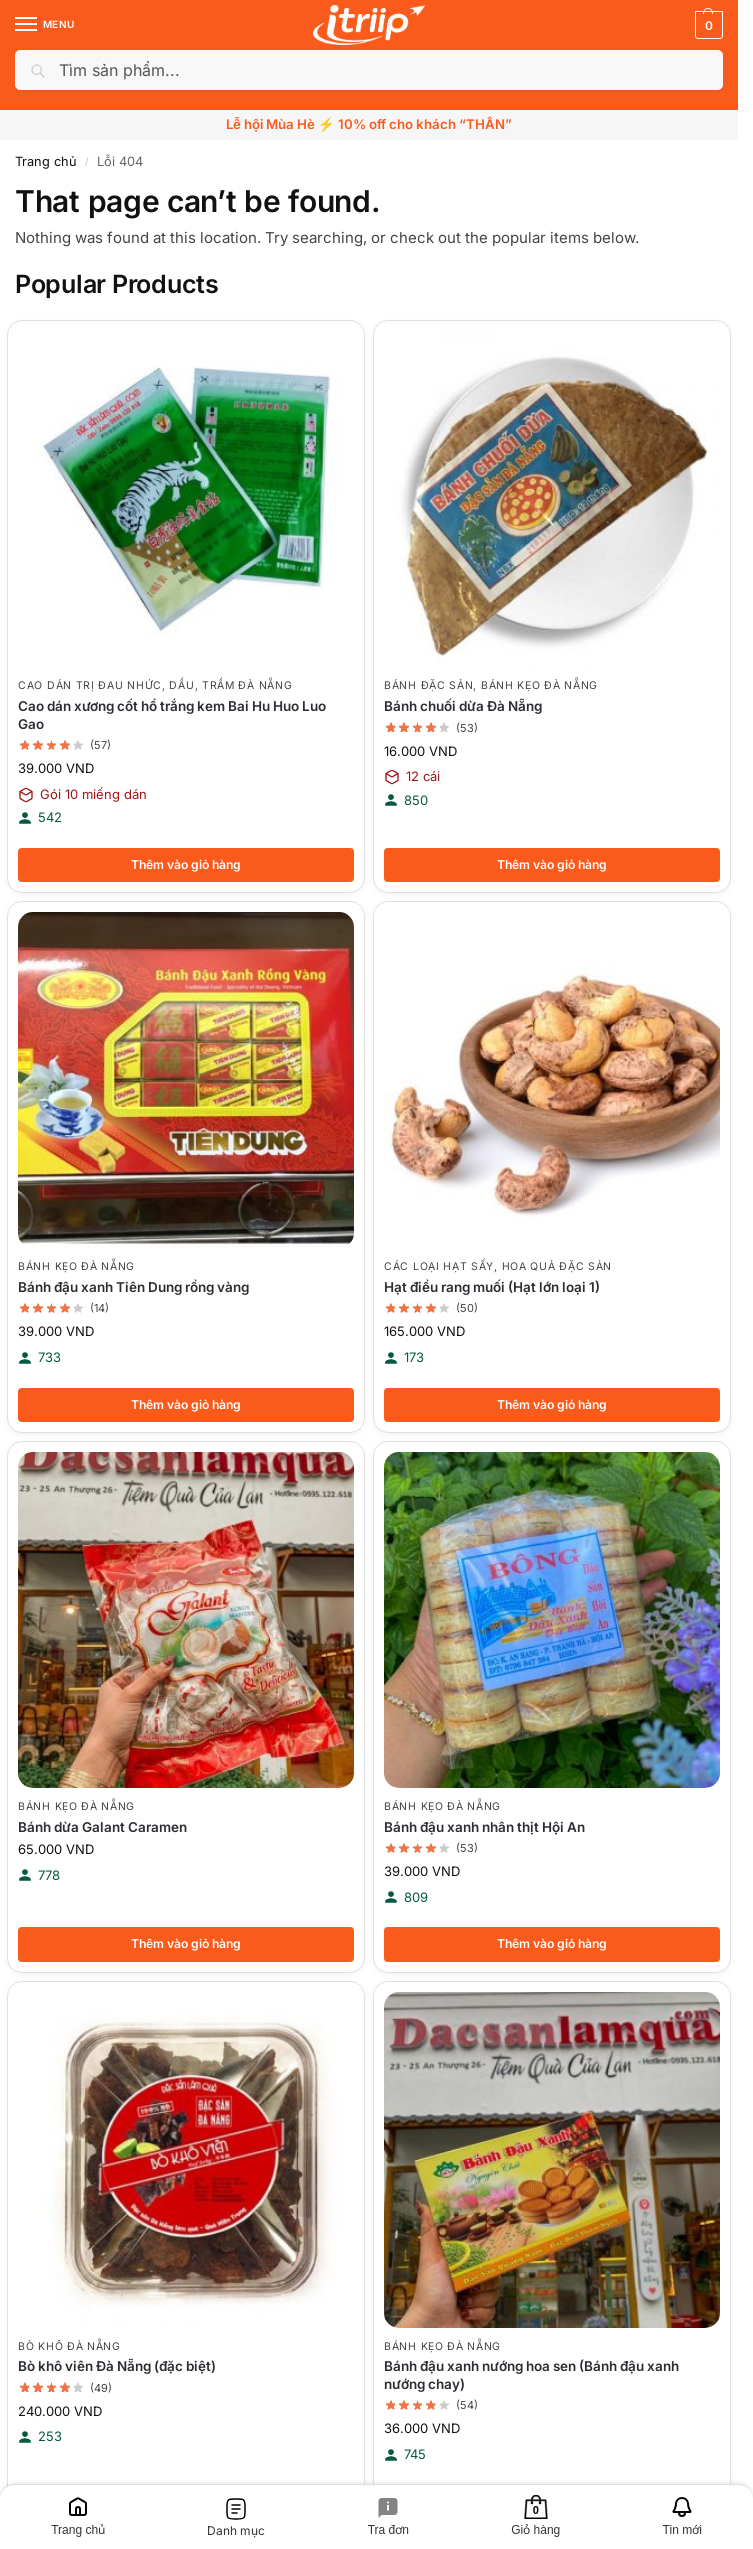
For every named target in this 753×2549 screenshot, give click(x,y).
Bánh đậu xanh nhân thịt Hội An (484, 1829)
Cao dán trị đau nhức (90, 685)
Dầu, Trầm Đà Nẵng (230, 685)
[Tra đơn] (389, 2517)
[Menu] (45, 25)
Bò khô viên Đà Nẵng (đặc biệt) (117, 2370)
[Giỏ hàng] (535, 2517)
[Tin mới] (682, 2517)
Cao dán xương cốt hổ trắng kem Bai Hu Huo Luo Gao (172, 715)
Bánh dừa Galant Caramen (102, 1829)
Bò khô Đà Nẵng (69, 2349)
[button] (706, 25)
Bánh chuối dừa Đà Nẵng (463, 706)
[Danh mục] (236, 2517)
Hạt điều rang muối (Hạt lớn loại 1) (492, 1288)
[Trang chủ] (78, 2517)
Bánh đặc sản (428, 685)
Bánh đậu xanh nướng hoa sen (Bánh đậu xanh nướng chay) (531, 2379)
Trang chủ (46, 161)
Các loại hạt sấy (439, 1267)
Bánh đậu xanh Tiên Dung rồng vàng (133, 1288)
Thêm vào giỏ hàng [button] (186, 865)
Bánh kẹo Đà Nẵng (539, 685)
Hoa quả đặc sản (557, 1267)
